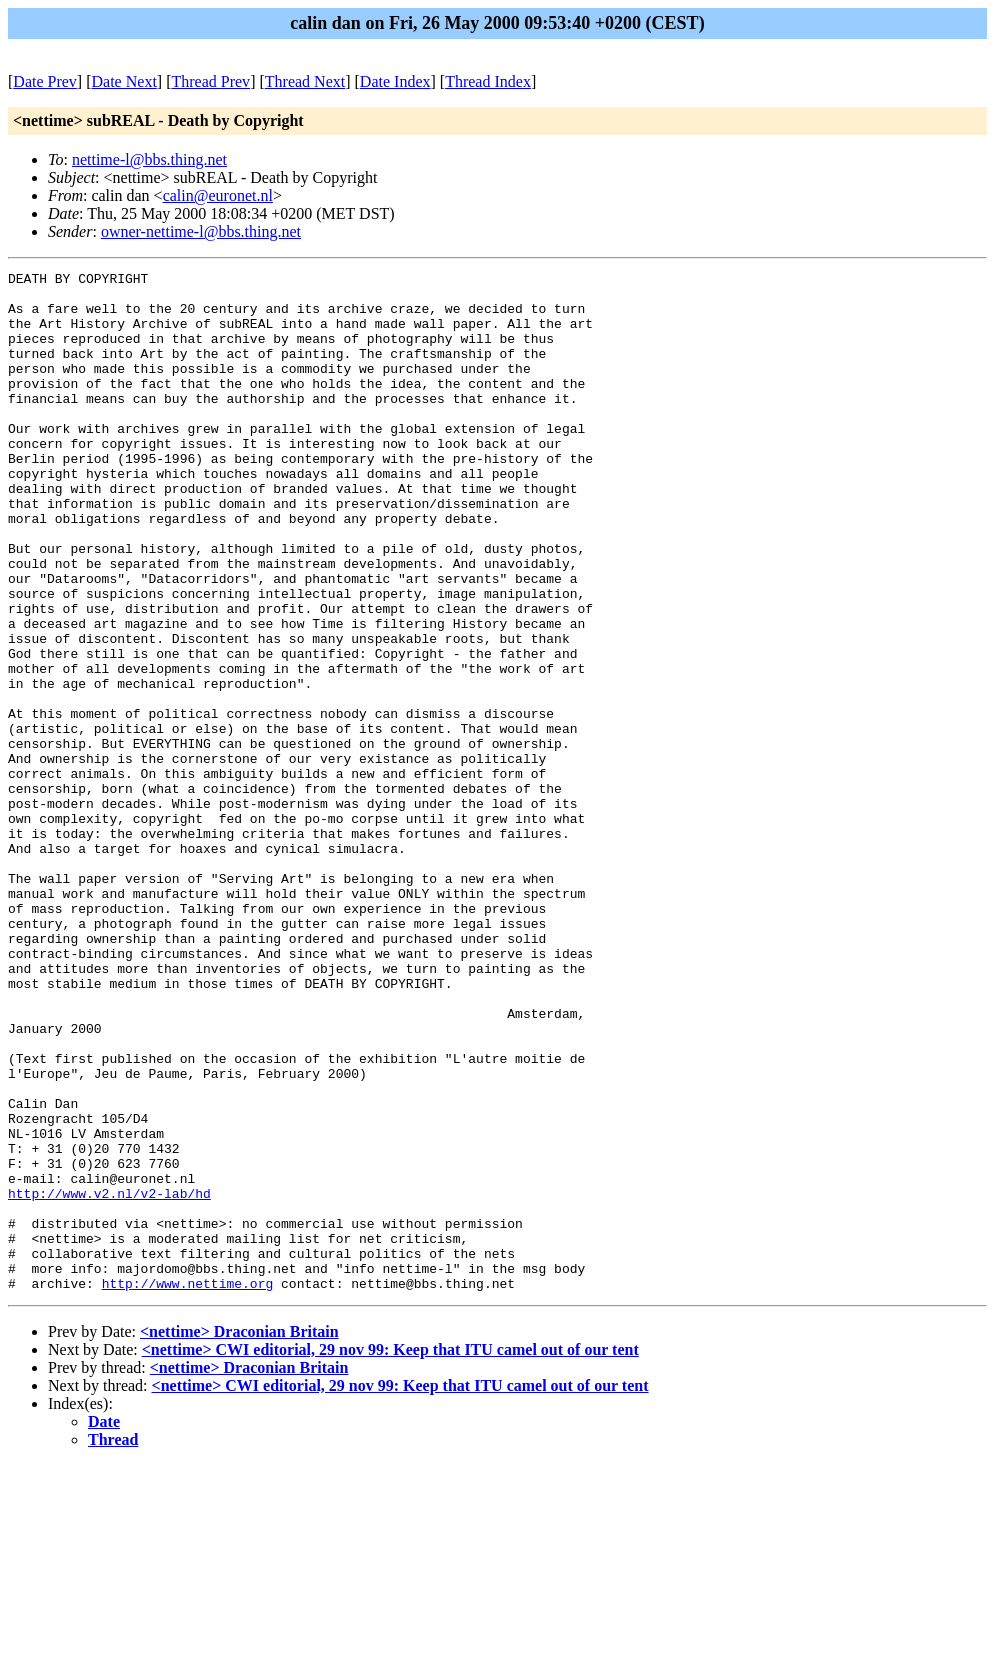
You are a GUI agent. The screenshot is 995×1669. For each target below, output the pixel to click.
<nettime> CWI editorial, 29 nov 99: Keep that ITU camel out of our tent (390, 1553)
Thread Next (305, 81)
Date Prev (45, 81)
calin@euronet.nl (218, 195)
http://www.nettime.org (188, 1487)
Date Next (124, 81)
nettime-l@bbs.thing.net (149, 159)
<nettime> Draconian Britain (239, 1535)
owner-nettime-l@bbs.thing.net (201, 231)
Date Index (395, 81)
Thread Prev (210, 81)
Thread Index (488, 81)
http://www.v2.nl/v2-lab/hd (109, 1379)
